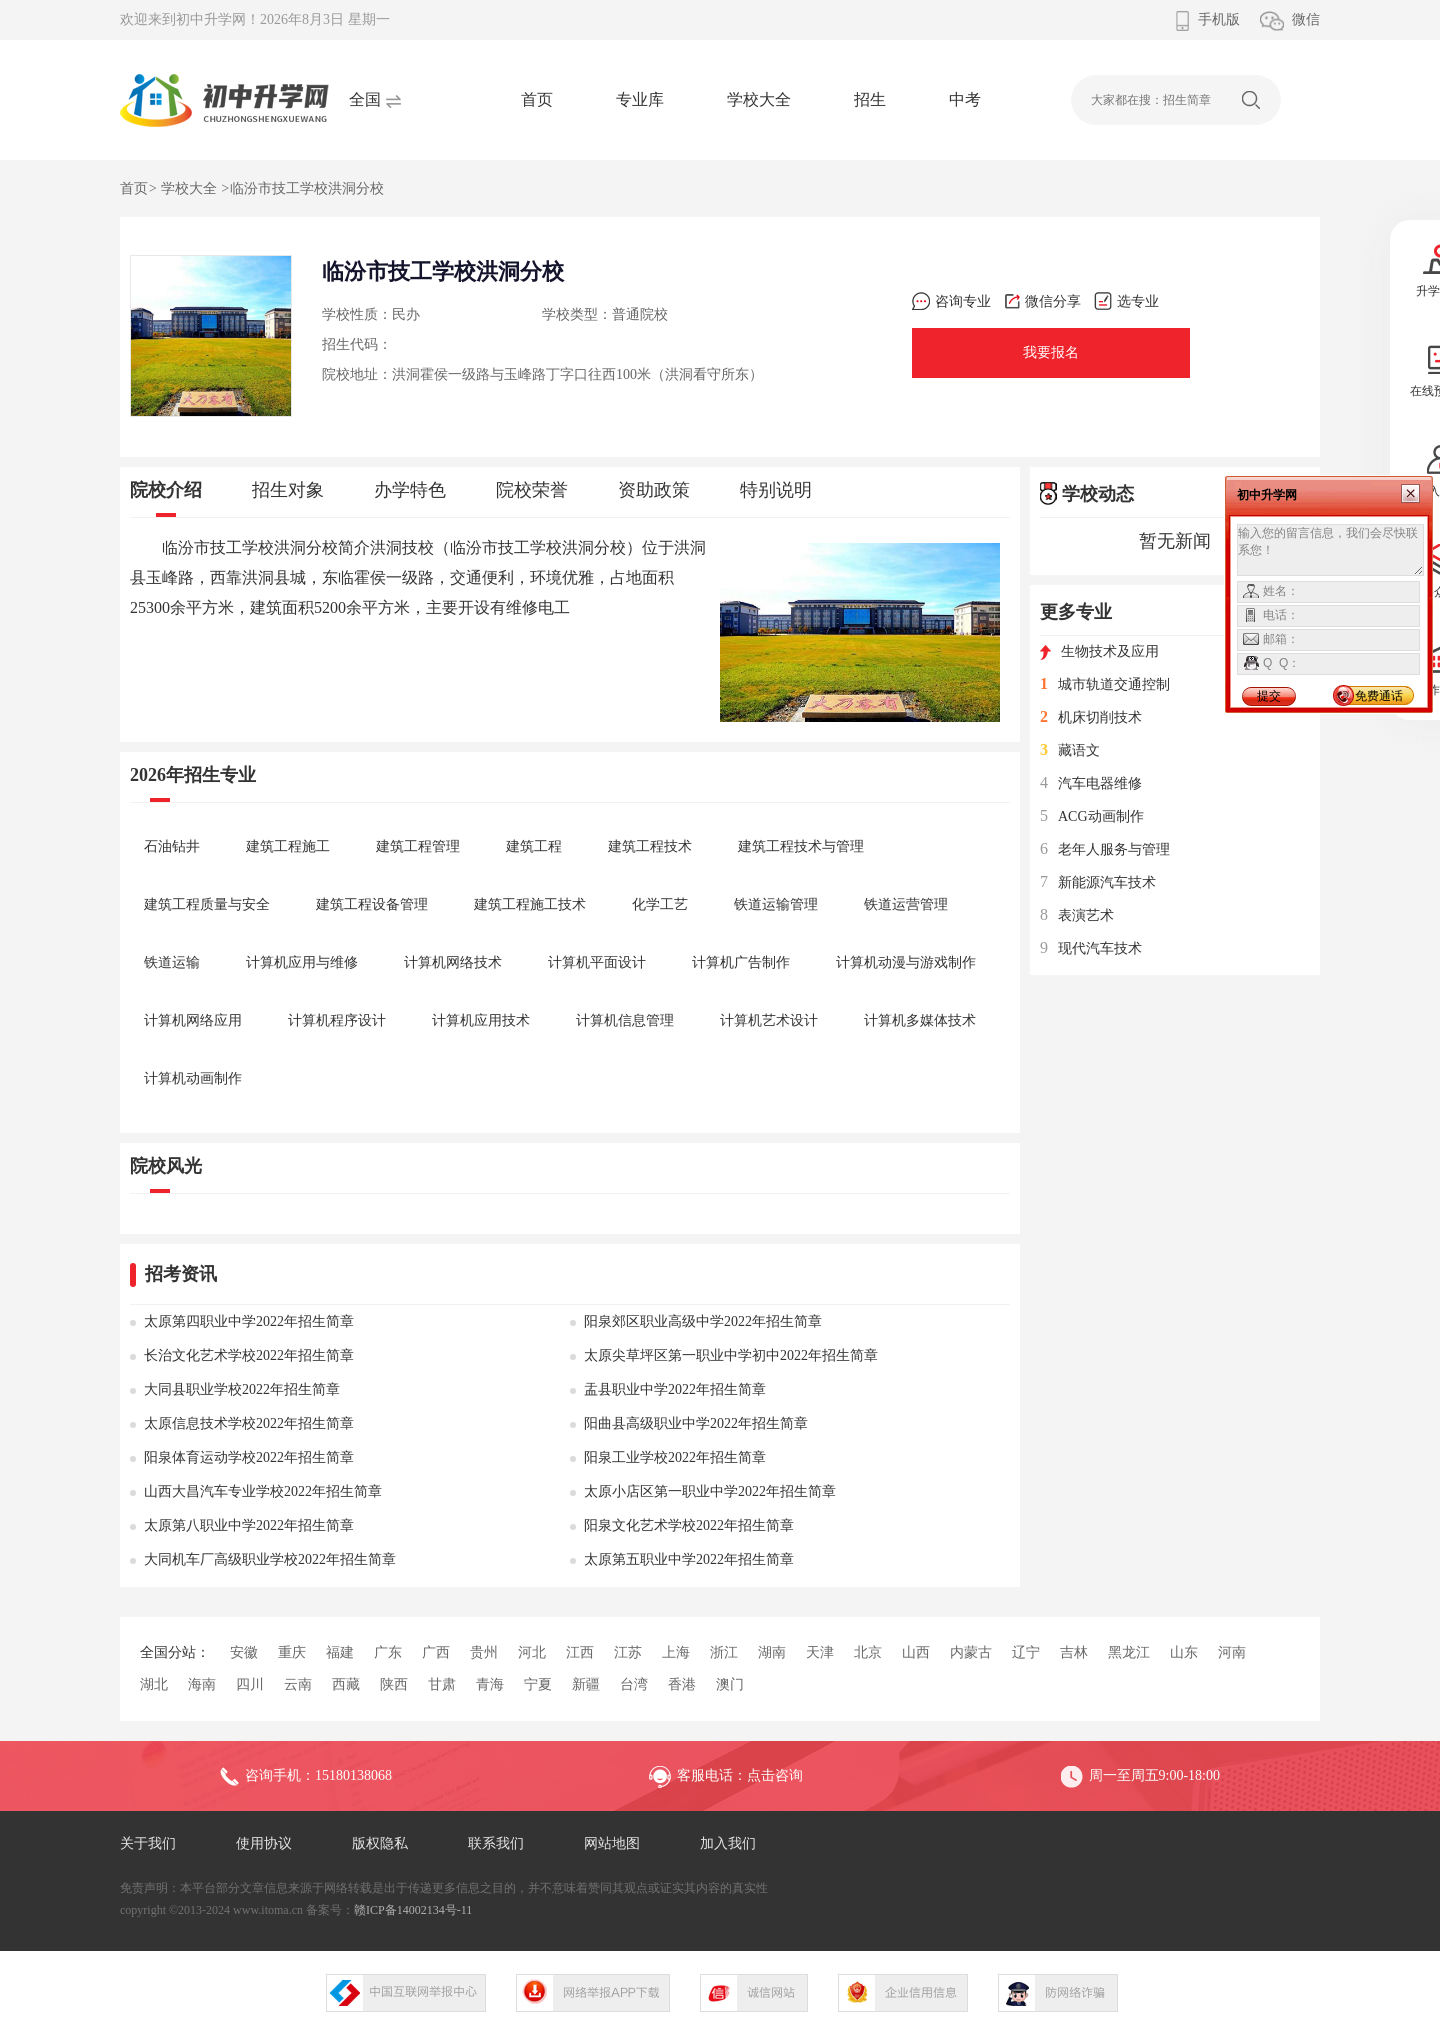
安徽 (244, 1652)
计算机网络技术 (453, 962)
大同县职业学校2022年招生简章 (242, 1389)
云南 (298, 1684)
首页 (537, 99)
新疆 (586, 1684)
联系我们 (496, 1843)
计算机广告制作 (741, 962)
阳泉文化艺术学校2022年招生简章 (689, 1525)
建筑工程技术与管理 (801, 846)
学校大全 (759, 99)
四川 (250, 1684)
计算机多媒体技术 (920, 1020)
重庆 (292, 1652)
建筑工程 (534, 846)
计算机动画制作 (193, 1078)
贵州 (484, 1652)
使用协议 (264, 1843)
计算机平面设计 (597, 962)
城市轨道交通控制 (1105, 684)
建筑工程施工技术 (530, 904)
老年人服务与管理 (1105, 849)
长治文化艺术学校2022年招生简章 (249, 1355)
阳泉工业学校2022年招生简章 (675, 1457)
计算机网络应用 (193, 1020)
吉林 (1074, 1652)
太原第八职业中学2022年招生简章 (249, 1525)
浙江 (724, 1652)
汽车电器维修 (1091, 783)
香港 (682, 1684)
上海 (676, 1652)
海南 (202, 1684)
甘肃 (442, 1684)
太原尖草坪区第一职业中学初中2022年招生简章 (731, 1355)
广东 (388, 1652)
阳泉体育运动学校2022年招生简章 (249, 1457)
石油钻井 (172, 846)
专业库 (640, 99)
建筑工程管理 (418, 846)
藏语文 (1070, 750)
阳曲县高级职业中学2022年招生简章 (696, 1423)
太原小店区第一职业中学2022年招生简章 (710, 1491)
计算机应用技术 (481, 1020)
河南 (1232, 1652)
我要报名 (1051, 352)
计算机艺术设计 (769, 1020)
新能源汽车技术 (1098, 882)
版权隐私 (380, 1843)
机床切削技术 (1091, 717)
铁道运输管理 (776, 904)
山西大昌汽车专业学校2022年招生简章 (263, 1491)
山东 (1184, 1652)
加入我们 (728, 1843)
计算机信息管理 (625, 1020)
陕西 (394, 1684)
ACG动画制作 (1092, 816)
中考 (965, 99)
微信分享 (1042, 301)
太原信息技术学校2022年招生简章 (249, 1423)
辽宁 (1026, 1652)
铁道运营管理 (906, 904)
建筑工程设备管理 (372, 904)
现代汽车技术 (1091, 948)
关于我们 (148, 1843)
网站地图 (612, 1843)
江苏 (628, 1652)
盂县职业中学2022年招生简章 (675, 1389)
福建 (340, 1652)
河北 (532, 1652)
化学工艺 (660, 904)
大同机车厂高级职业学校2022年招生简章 (270, 1559)
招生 (870, 99)
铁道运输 (172, 962)
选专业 (1126, 301)
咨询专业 (951, 301)
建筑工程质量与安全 (207, 904)
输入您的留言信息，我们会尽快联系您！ (1330, 550)
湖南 (772, 1652)
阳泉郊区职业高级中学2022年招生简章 (703, 1321)
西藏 (346, 1684)
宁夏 (538, 1684)
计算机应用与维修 (302, 962)
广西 (436, 1652)
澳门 (730, 1684)
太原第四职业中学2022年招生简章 (249, 1321)
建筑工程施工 (288, 846)
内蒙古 (971, 1652)
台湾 (634, 1684)
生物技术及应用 (1099, 651)
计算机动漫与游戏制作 (906, 962)
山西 (916, 1652)
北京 (868, 1652)
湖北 (154, 1684)
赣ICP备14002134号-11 (413, 1910)
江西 (580, 1652)
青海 (490, 1684)
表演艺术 (1077, 915)
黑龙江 (1129, 1652)
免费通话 (1379, 696)
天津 (820, 1652)
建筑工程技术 (650, 846)
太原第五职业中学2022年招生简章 (689, 1559)
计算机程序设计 (337, 1020)
